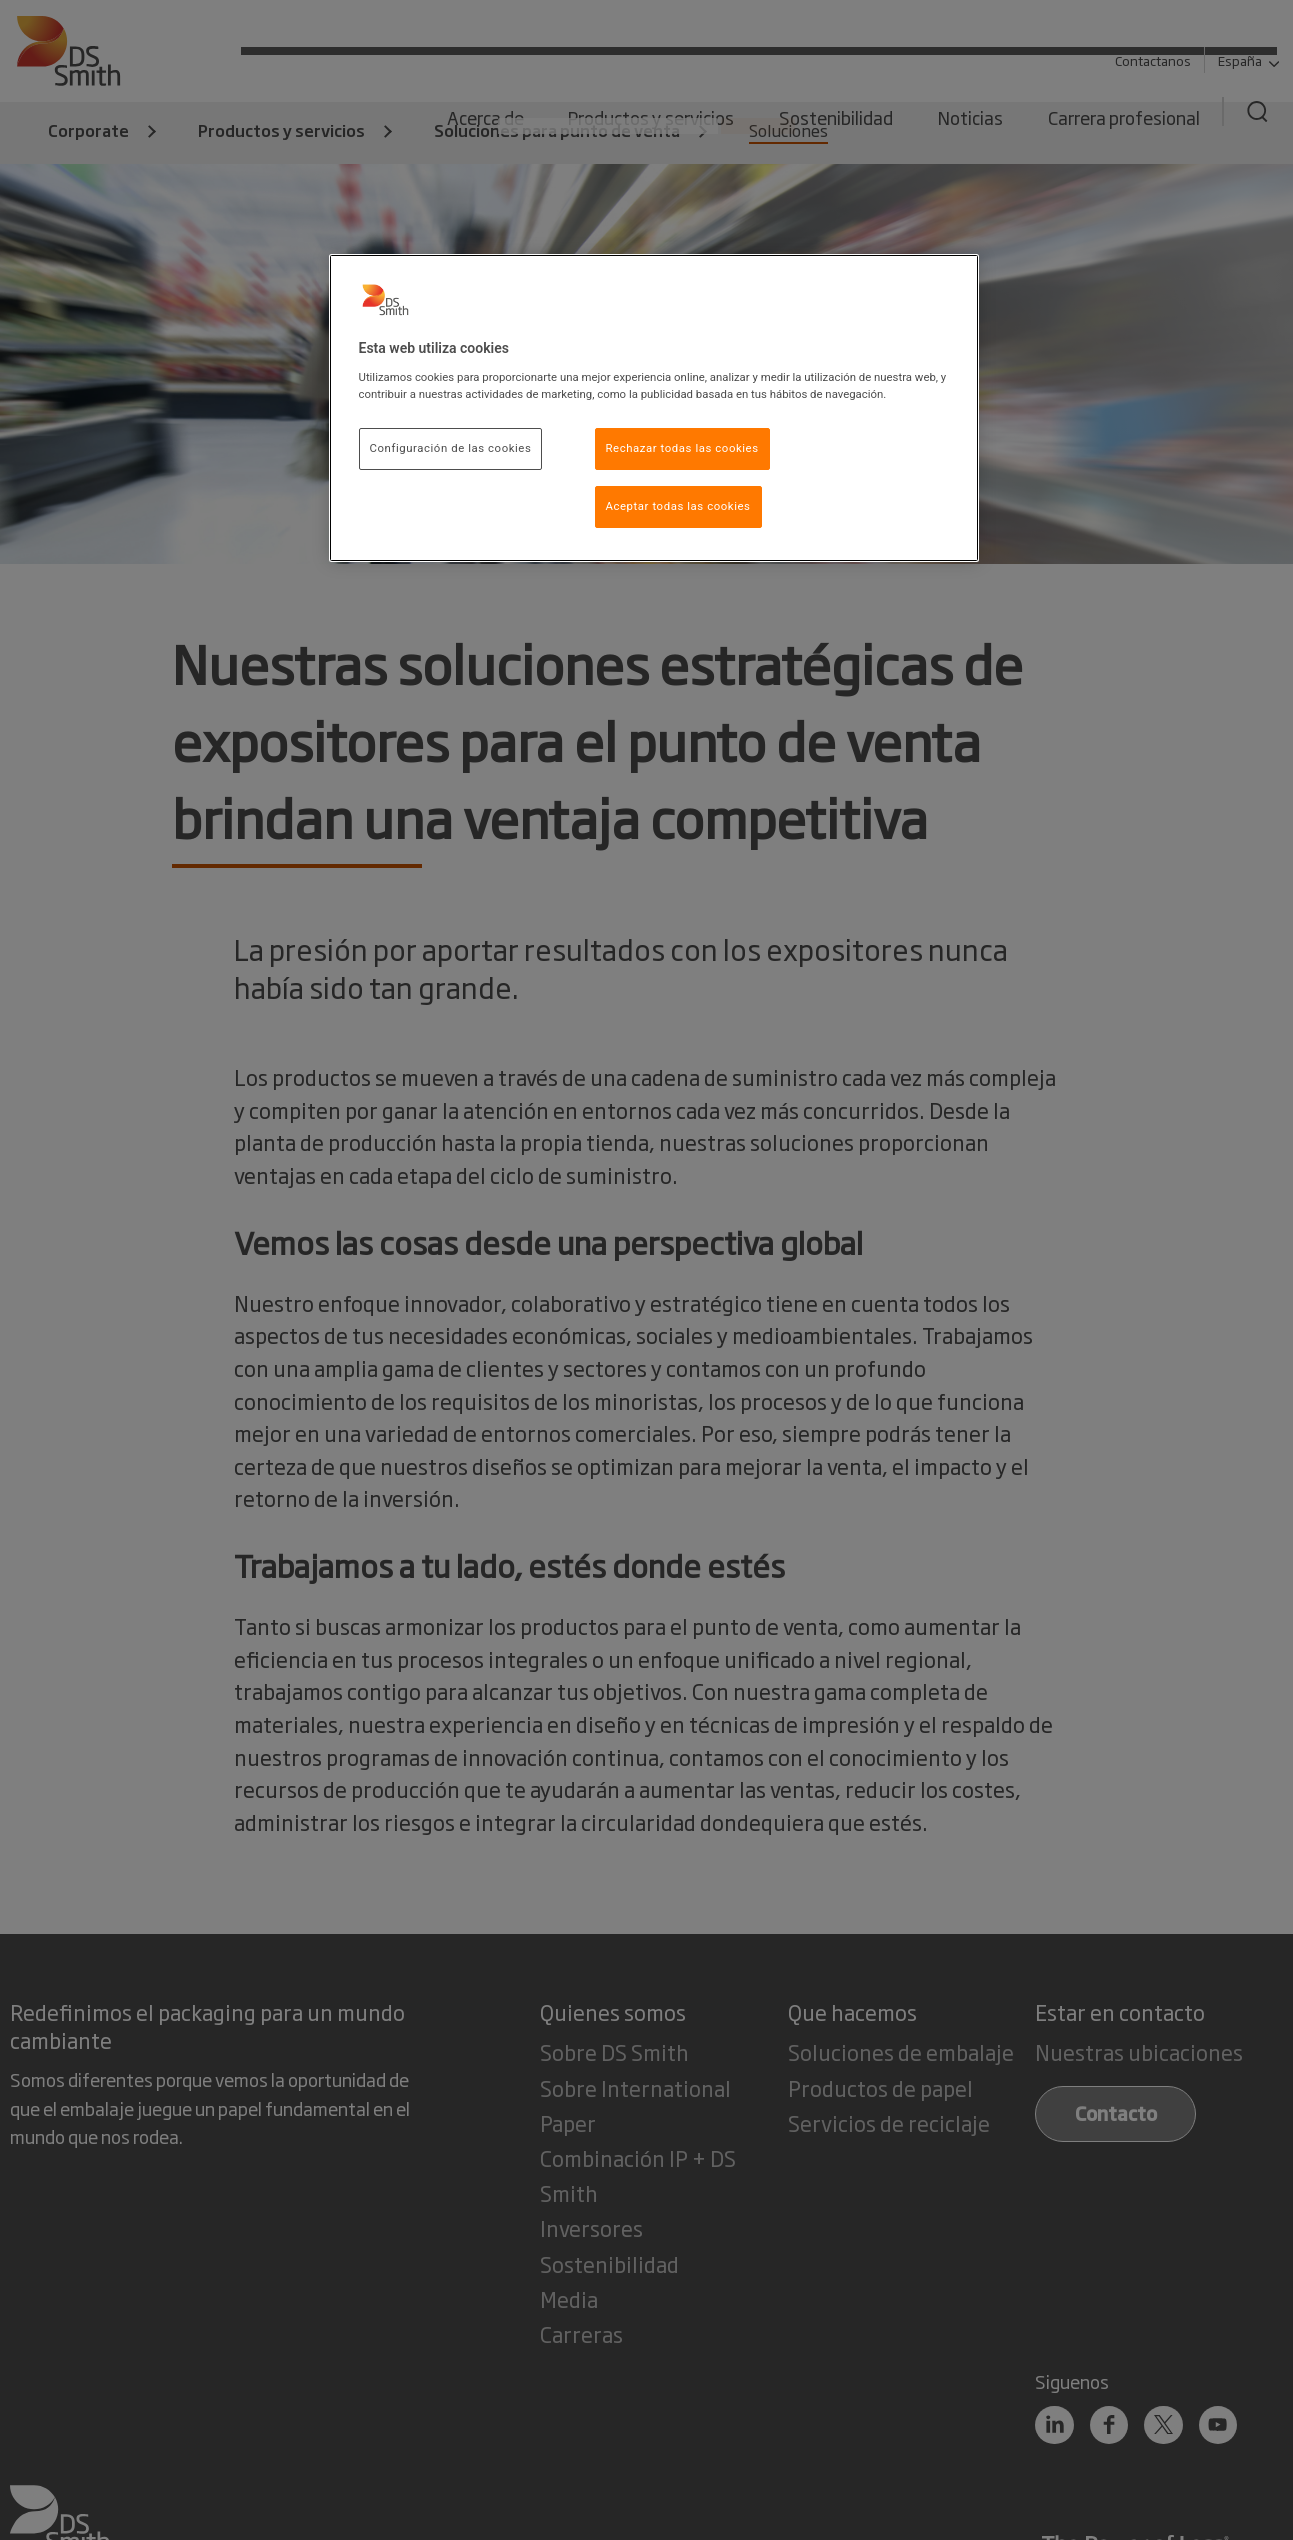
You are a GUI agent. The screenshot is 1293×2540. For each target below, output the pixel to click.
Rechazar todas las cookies (682, 448)
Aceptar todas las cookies (678, 506)
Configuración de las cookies (451, 448)
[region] (654, 408)
